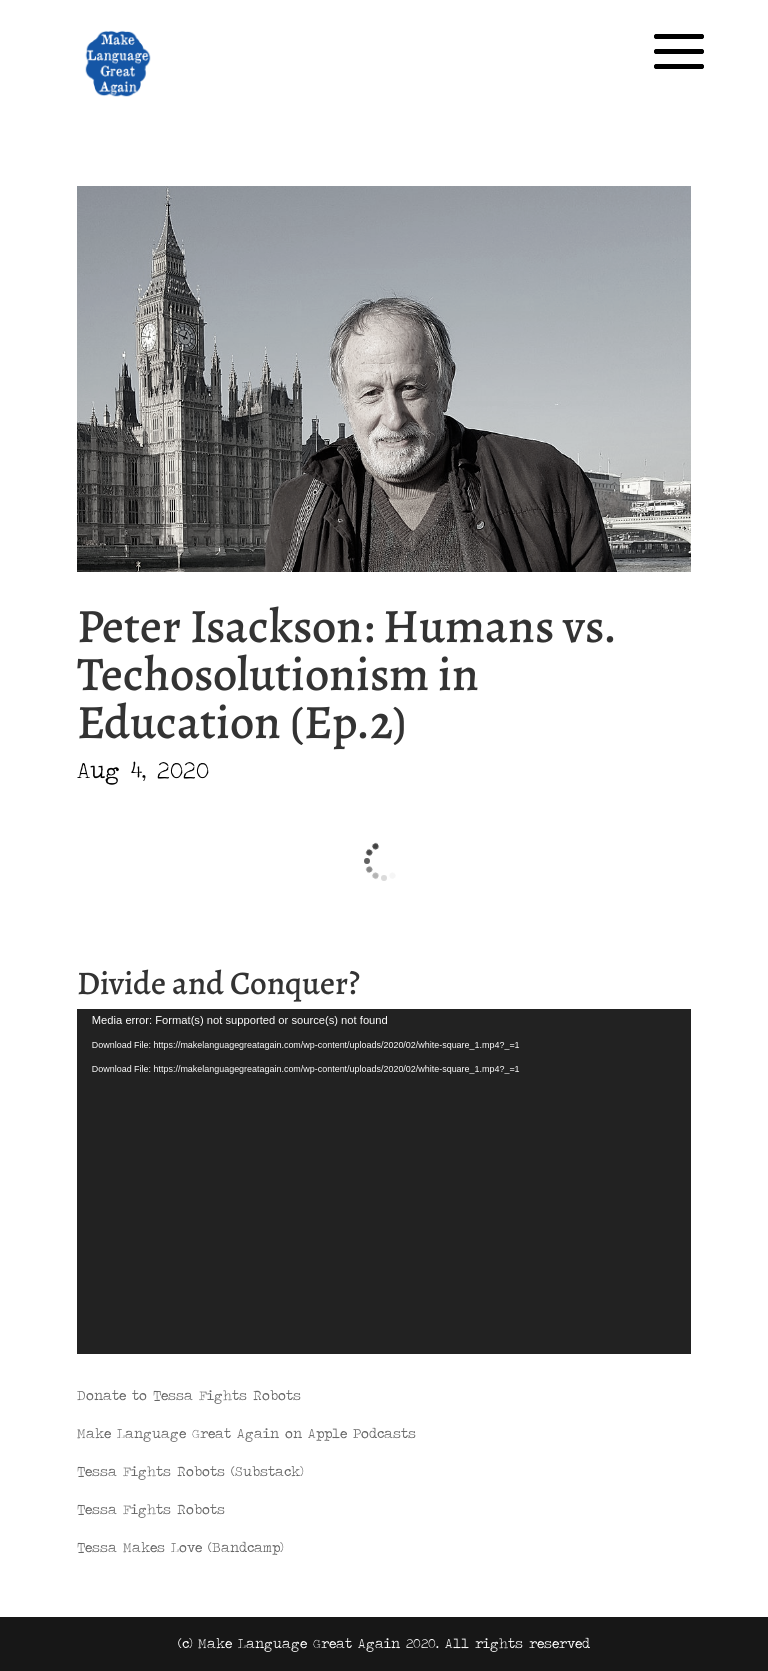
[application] (384, 1182)
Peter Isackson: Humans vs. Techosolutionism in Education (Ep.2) (346, 674)
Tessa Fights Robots (151, 1509)
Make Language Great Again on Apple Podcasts (246, 1433)
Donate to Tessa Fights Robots (189, 1395)
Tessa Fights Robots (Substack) (190, 1471)
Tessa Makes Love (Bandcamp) (180, 1547)
